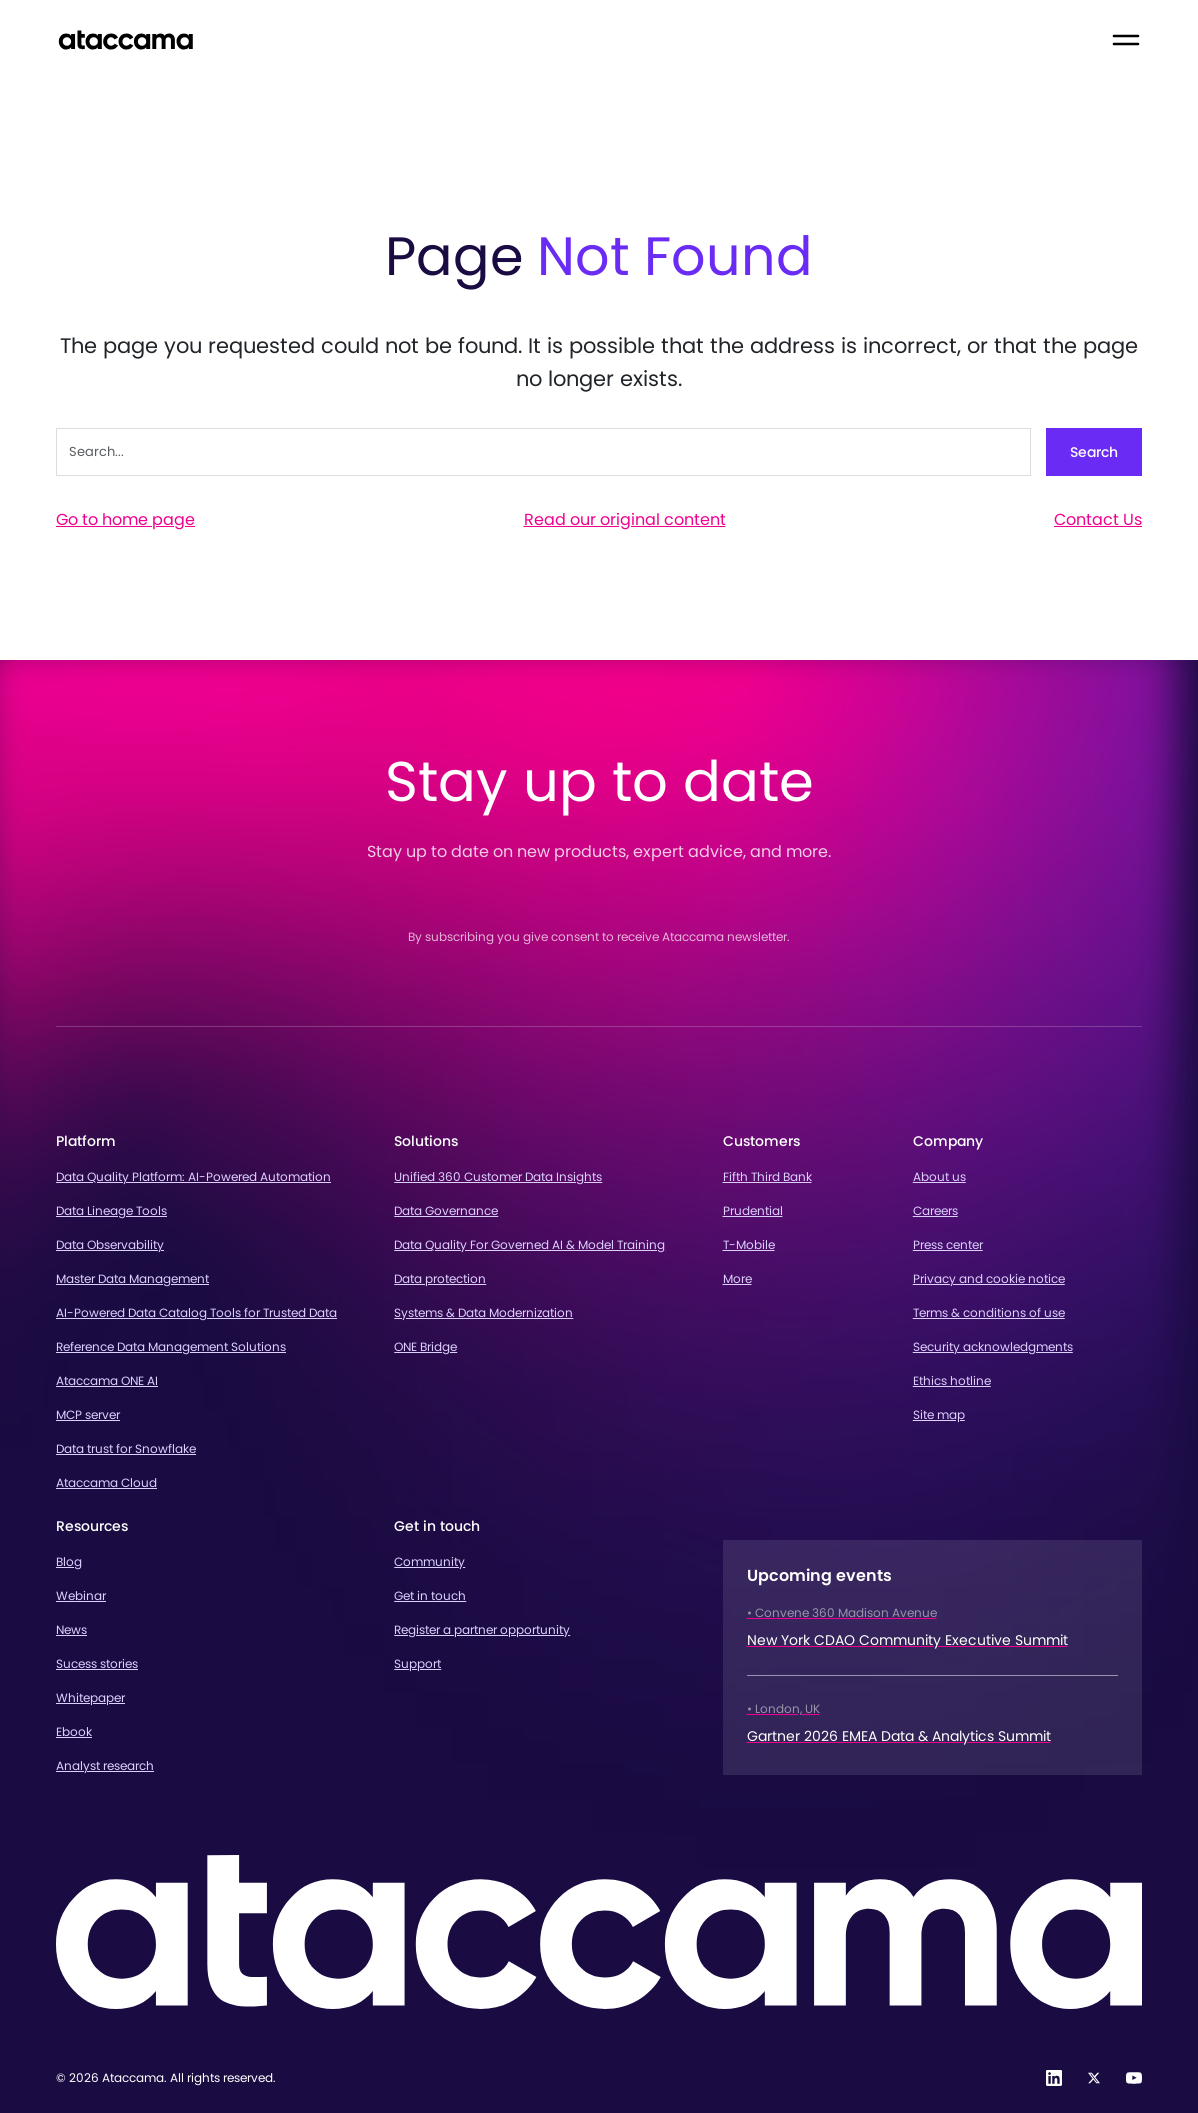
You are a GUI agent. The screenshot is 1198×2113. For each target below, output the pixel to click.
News (71, 1629)
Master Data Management (132, 1278)
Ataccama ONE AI (107, 1380)
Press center (948, 1244)
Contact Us (1098, 519)
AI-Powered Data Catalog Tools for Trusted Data (196, 1312)
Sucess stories (97, 1663)
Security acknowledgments (993, 1346)
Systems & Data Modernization (483, 1312)
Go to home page (125, 519)
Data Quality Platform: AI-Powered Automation (193, 1176)
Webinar (81, 1595)
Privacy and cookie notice (989, 1278)
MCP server (88, 1414)
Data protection (440, 1278)
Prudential (753, 1210)
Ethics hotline (952, 1380)
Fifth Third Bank (767, 1176)
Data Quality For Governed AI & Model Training (529, 1244)
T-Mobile (749, 1244)
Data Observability (110, 1244)
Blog (69, 1561)
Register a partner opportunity (482, 1629)
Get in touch (430, 1595)
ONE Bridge (425, 1346)
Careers (935, 1210)
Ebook (74, 1731)
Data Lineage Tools (111, 1210)
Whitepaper (90, 1697)
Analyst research (105, 1765)
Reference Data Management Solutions (171, 1346)
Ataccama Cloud (106, 1482)
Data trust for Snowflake (126, 1448)
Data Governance (446, 1210)
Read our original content (625, 519)
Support (417, 1663)
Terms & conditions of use (989, 1312)
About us (939, 1176)
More (737, 1278)
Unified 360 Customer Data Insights (498, 1176)
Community (429, 1561)
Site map (939, 1414)
